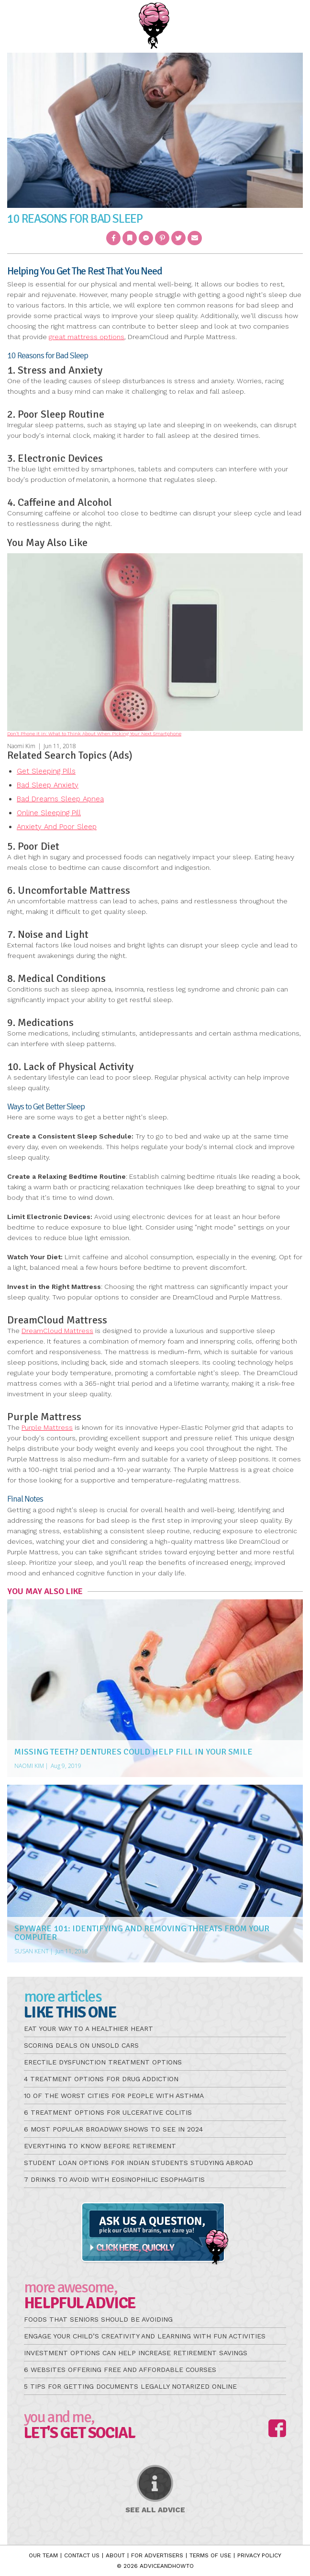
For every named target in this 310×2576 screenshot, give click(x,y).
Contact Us (82, 2555)
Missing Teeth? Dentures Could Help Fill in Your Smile (133, 1751)
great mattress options (86, 337)
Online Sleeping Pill (49, 813)
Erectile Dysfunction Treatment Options (103, 2062)
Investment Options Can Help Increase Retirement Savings (135, 2353)
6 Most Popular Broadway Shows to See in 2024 (113, 2129)
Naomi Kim (21, 746)
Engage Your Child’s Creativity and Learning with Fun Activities (145, 2336)
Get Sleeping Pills (46, 771)
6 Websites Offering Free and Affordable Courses (120, 2369)
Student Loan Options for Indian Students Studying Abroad (138, 2162)
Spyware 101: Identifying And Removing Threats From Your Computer (141, 1932)
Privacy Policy (259, 2555)
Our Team (43, 2555)
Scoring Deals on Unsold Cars (81, 2045)
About (115, 2555)
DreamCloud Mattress (57, 1330)
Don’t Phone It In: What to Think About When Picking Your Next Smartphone (94, 733)
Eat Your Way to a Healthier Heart (88, 2028)
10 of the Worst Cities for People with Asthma (114, 2095)
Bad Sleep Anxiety (47, 785)
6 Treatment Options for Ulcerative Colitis (108, 2112)
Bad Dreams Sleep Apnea (60, 799)
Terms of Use (210, 2555)
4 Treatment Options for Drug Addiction (101, 2079)
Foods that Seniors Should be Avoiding (98, 2319)
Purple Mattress (47, 1427)
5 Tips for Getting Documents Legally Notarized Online (130, 2386)
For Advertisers (157, 2555)
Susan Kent (31, 1951)
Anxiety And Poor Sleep (57, 826)
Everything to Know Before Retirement (100, 2146)
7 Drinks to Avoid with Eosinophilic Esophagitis (114, 2179)
